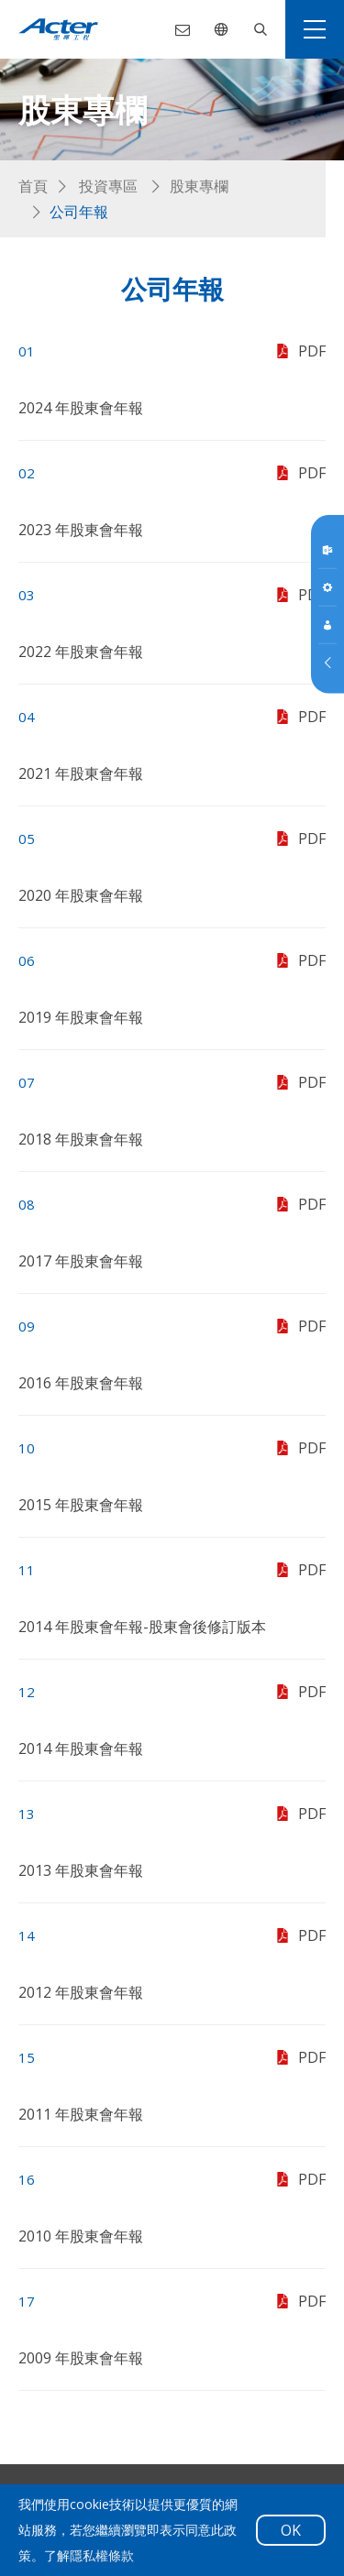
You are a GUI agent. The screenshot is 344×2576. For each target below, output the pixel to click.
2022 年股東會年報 (80, 651)
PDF (299, 351)
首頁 (33, 186)
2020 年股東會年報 (80, 895)
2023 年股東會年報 (80, 530)
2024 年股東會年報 (80, 408)
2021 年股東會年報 (80, 773)
